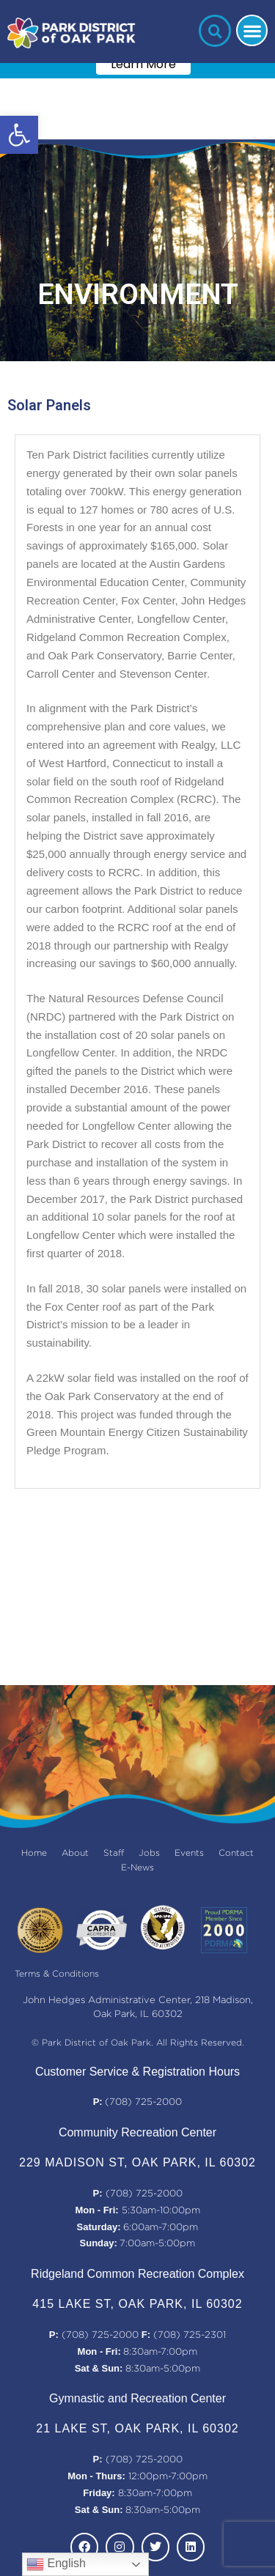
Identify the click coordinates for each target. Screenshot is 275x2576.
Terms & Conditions (57, 1974)
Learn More (143, 64)
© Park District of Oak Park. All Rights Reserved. (138, 2043)
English (56, 2564)
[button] (19, 135)
